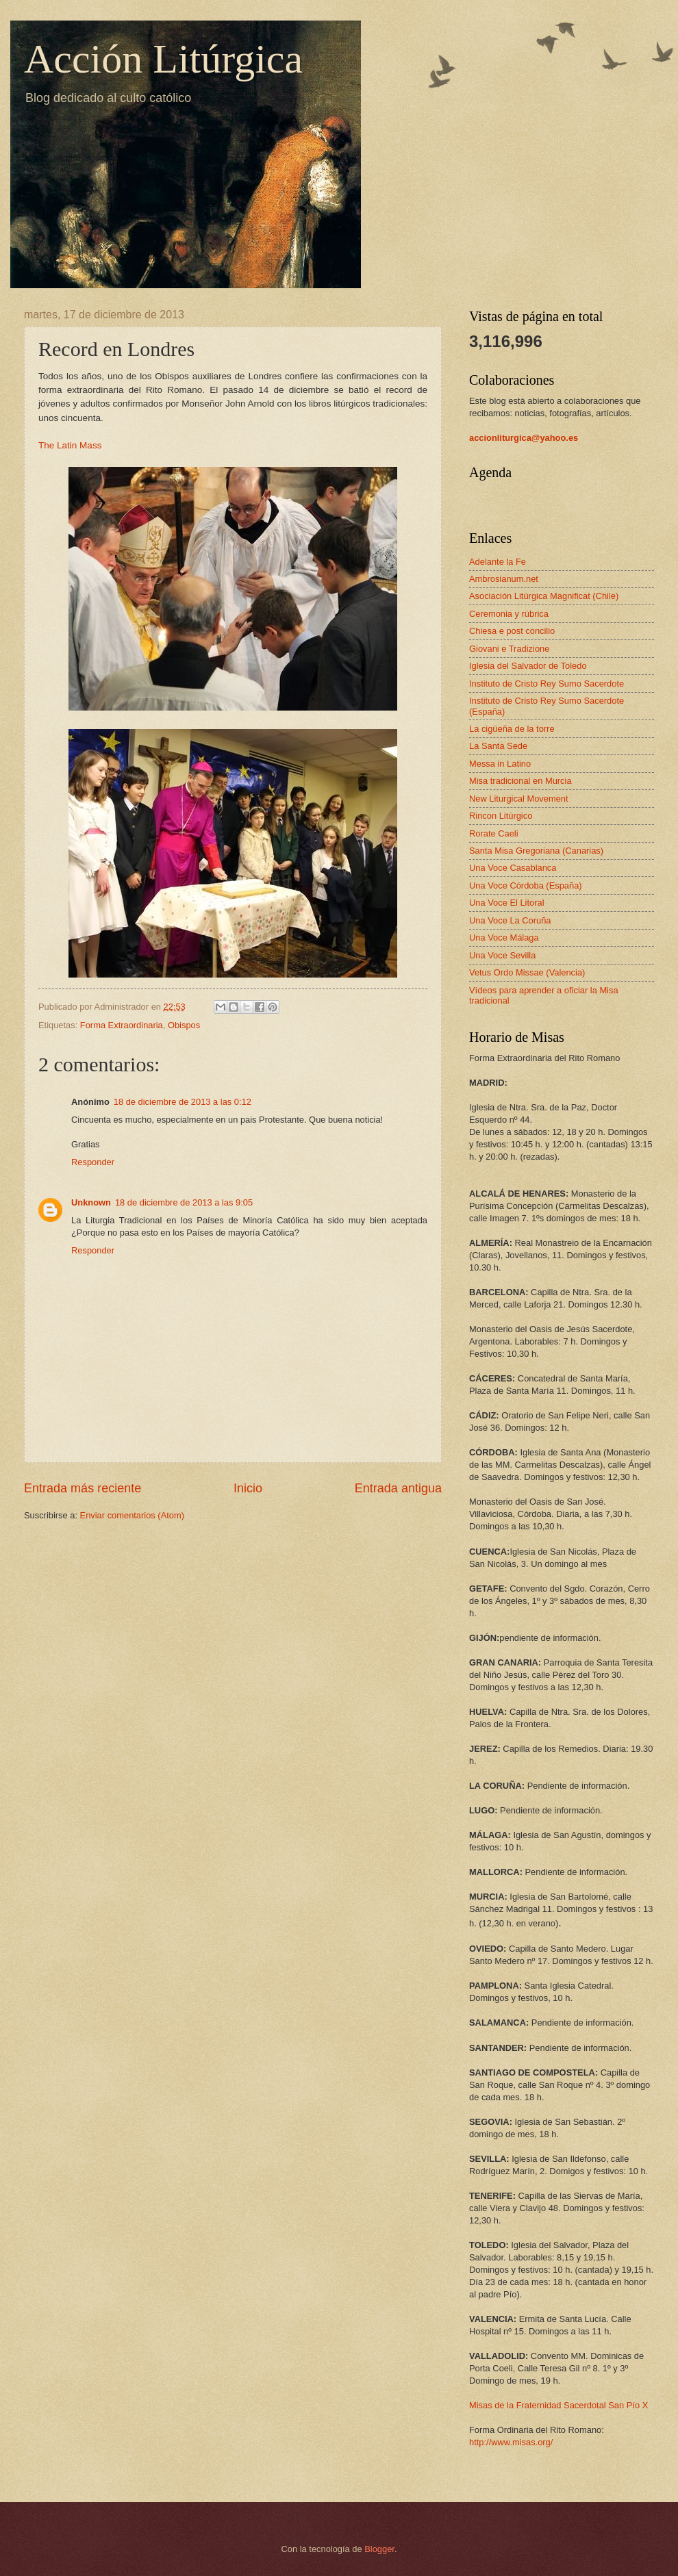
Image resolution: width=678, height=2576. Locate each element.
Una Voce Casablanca (512, 868)
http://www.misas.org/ (511, 2442)
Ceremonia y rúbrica (509, 614)
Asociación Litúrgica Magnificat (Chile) (543, 596)
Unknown (91, 1202)
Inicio (248, 1488)
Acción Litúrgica (163, 58)
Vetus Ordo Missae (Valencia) (527, 972)
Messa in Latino (500, 763)
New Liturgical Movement (518, 798)
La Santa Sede (498, 746)
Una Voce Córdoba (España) (525, 885)
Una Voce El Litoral (506, 902)
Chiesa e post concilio (512, 631)
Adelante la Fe (497, 562)
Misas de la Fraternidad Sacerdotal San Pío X (558, 2405)
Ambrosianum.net (503, 579)
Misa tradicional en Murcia (520, 781)
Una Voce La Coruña (510, 920)
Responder (92, 1162)
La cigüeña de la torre (512, 729)
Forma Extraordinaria (121, 1025)
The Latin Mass (69, 445)
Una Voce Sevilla (502, 955)
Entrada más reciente (82, 1488)
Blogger (379, 2549)
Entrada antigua (398, 1488)
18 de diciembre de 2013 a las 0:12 (182, 1102)
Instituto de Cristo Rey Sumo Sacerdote (546, 683)
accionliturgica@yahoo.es (523, 438)
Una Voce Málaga (504, 937)
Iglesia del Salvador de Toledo (528, 666)
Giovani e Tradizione (509, 648)
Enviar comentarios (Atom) (132, 1515)
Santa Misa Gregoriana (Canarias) (536, 850)
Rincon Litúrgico (500, 816)
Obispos (184, 1025)
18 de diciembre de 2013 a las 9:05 (184, 1202)
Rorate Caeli (493, 833)
